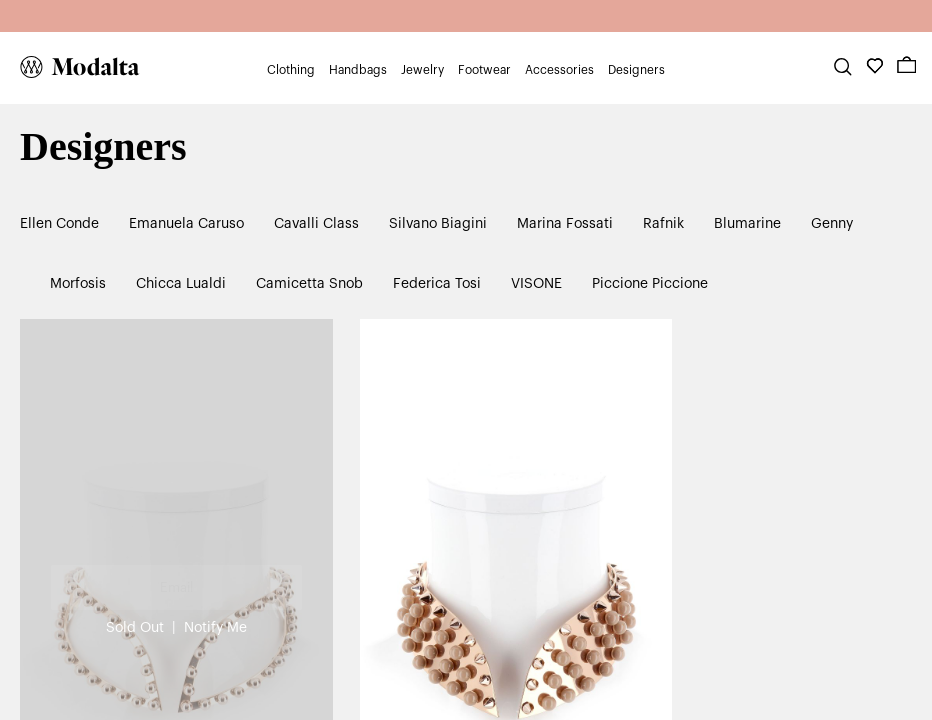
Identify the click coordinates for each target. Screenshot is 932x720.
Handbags (358, 70)
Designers (636, 70)
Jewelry (422, 70)
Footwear (484, 70)
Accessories (559, 70)
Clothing (291, 70)
